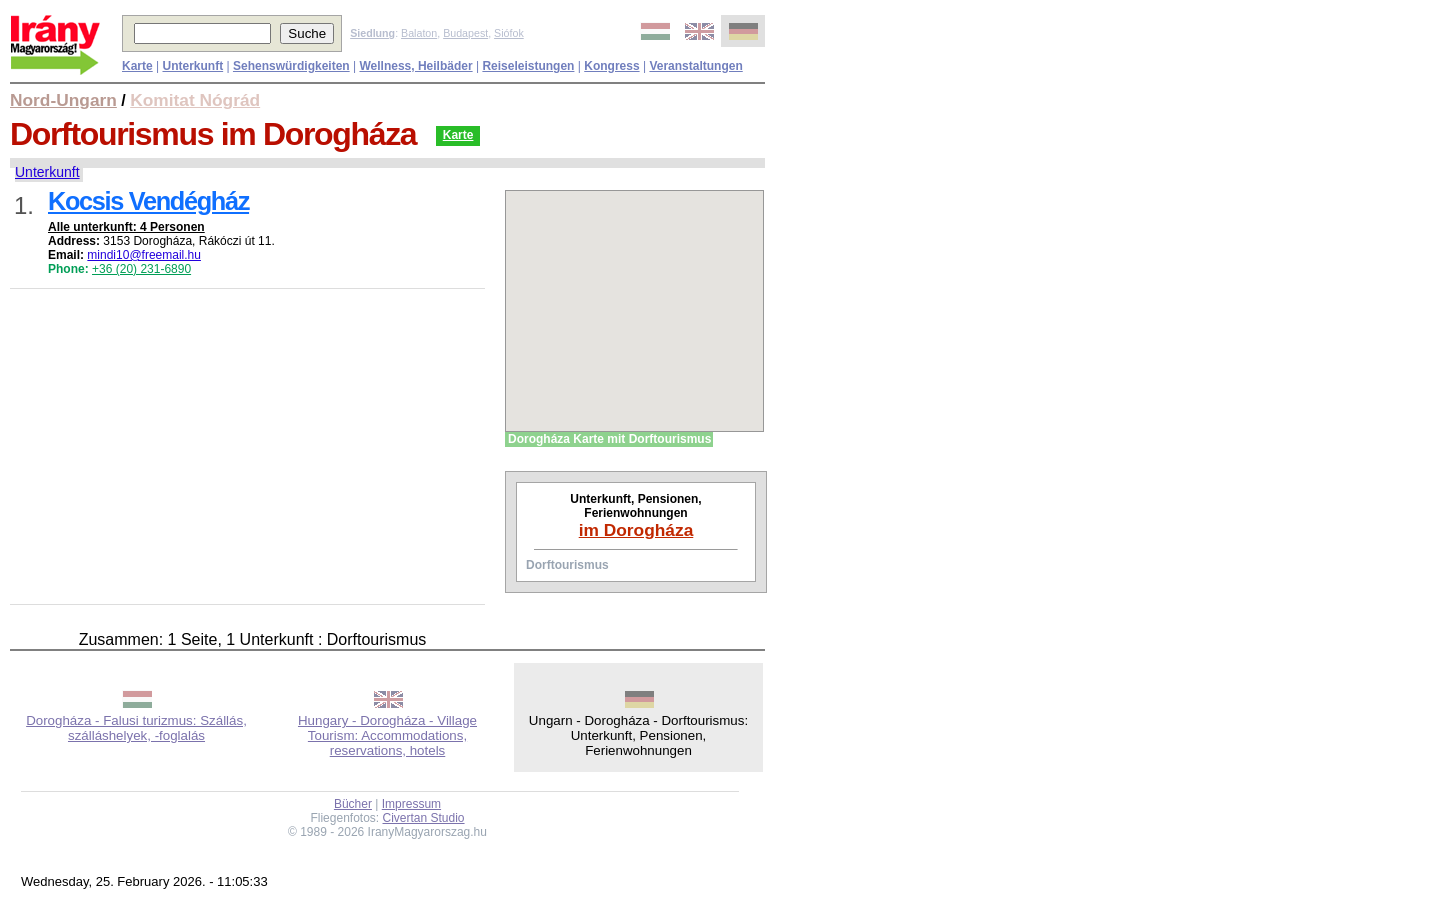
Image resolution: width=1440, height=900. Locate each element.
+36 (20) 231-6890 (141, 269)
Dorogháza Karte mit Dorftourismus (609, 439)
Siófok (509, 33)
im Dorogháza (636, 530)
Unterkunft (47, 172)
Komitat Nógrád (195, 100)
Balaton (419, 33)
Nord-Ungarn (63, 100)
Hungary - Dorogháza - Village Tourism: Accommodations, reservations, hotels (387, 735)
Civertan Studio (424, 818)
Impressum (411, 804)
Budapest (465, 33)
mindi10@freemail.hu (144, 255)
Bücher (353, 804)
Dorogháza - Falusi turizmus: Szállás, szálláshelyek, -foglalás (136, 728)
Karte (458, 135)
